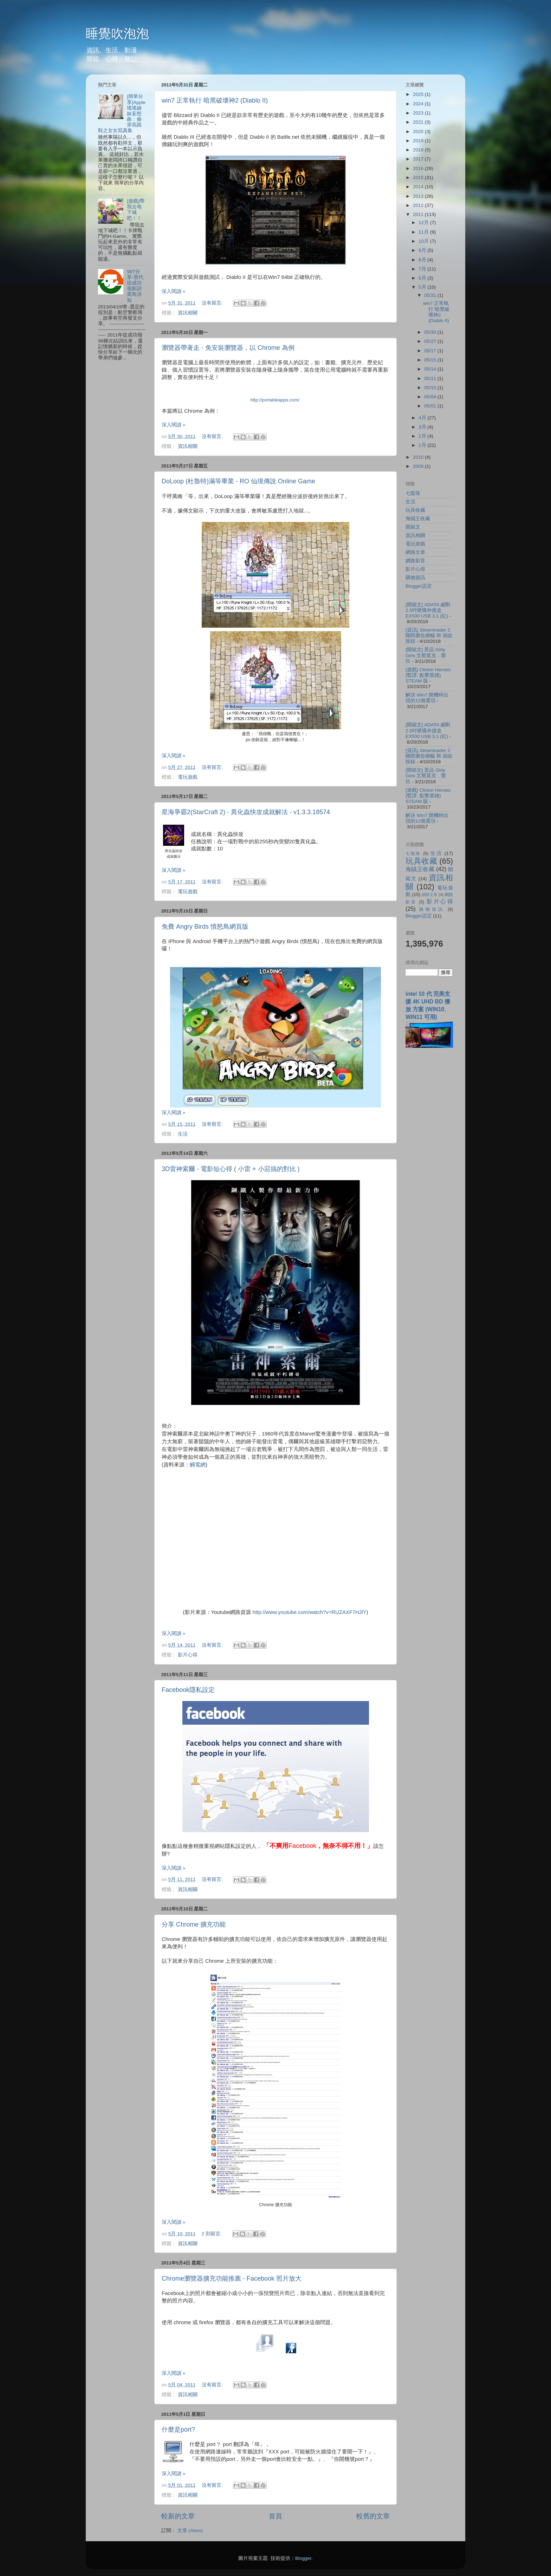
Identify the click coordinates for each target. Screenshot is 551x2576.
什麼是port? (178, 2429)
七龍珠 (413, 493)
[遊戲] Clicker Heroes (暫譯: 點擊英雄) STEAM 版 (428, 675)
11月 (424, 232)
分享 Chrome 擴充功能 (194, 1924)
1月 (423, 445)
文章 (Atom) (190, 2530)
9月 (423, 250)
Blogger (303, 2558)
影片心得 (187, 1655)
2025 (419, 94)
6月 (423, 278)
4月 (423, 417)
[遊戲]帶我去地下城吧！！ (135, 209)
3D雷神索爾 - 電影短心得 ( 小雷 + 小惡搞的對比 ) (231, 1168)
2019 (419, 140)
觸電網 (198, 1464)
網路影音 (415, 560)
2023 (419, 113)
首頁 (275, 2516)
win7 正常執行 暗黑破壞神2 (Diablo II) (215, 100)
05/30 (430, 332)
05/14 (430, 369)
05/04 (430, 396)
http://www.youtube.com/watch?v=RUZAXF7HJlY (310, 1612)
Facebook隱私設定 (188, 1689)
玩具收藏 (415, 510)
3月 (423, 427)
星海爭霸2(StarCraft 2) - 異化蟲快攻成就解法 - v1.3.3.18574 (246, 812)
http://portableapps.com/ (274, 400)
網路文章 (415, 552)
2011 (419, 214)
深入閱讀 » (173, 291)
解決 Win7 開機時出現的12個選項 (427, 697)
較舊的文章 (373, 2516)
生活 (183, 1134)
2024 (419, 103)
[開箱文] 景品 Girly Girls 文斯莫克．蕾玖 (426, 655)
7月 (423, 269)
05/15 (430, 359)
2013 (419, 196)
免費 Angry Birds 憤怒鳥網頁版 (205, 926)
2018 (419, 149)
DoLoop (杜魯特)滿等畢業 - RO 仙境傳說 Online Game (238, 481)
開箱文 (413, 527)
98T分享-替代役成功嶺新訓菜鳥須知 (135, 286)
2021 (419, 122)
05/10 (430, 387)
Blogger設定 (419, 586)
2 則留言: (212, 2233)
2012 (419, 205)
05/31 (430, 295)
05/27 (430, 341)
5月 (423, 287)
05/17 (430, 350)
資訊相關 (187, 312)
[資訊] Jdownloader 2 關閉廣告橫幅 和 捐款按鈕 (429, 635)
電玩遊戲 (187, 777)
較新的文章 (178, 2516)
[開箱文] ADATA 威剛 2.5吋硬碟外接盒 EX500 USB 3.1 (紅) (428, 610)
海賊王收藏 (418, 518)
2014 (419, 186)
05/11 (430, 378)
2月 (423, 436)
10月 (424, 241)
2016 (419, 168)
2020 (419, 131)
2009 (419, 466)
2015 (419, 177)
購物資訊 (415, 577)
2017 (419, 159)
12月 (424, 222)
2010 (419, 457)
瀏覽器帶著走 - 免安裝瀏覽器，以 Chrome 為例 (228, 347)
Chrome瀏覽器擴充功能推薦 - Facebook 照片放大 (232, 2278)
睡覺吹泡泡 (117, 33)
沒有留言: (213, 303)
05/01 (430, 405)
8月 (423, 259)
